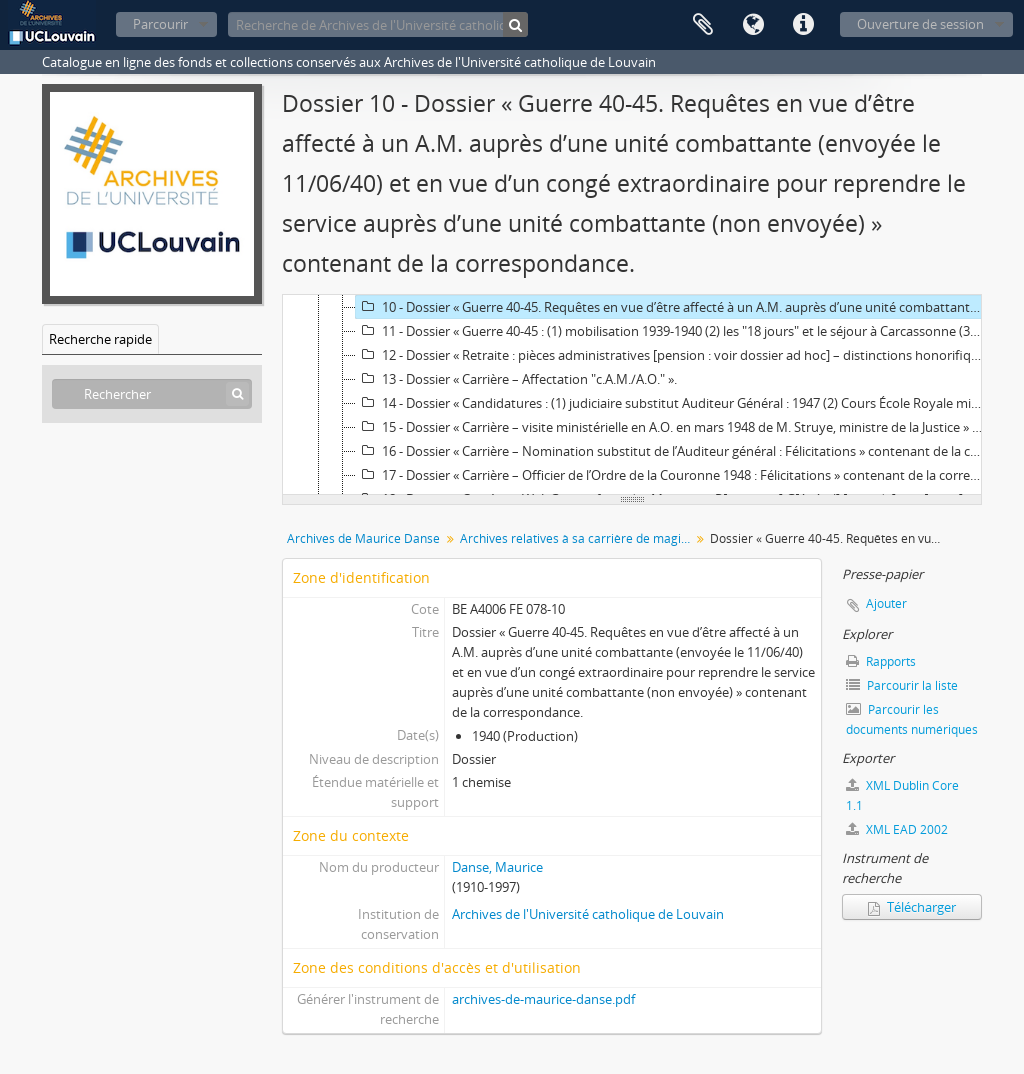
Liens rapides (803, 25)
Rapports (881, 661)
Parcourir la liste (902, 685)
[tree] (632, 395)
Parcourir (160, 24)
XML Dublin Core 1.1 (902, 795)
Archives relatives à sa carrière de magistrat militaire (577, 538)
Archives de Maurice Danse (363, 538)
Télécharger (912, 907)
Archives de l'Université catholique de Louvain (588, 914)
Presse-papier (703, 25)
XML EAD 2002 (897, 829)
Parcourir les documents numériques (912, 719)
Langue (753, 25)
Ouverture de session (920, 24)
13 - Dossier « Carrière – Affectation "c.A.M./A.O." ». (516, 379)
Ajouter (886, 603)
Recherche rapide (100, 339)
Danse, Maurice (497, 867)
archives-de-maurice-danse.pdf (543, 999)
